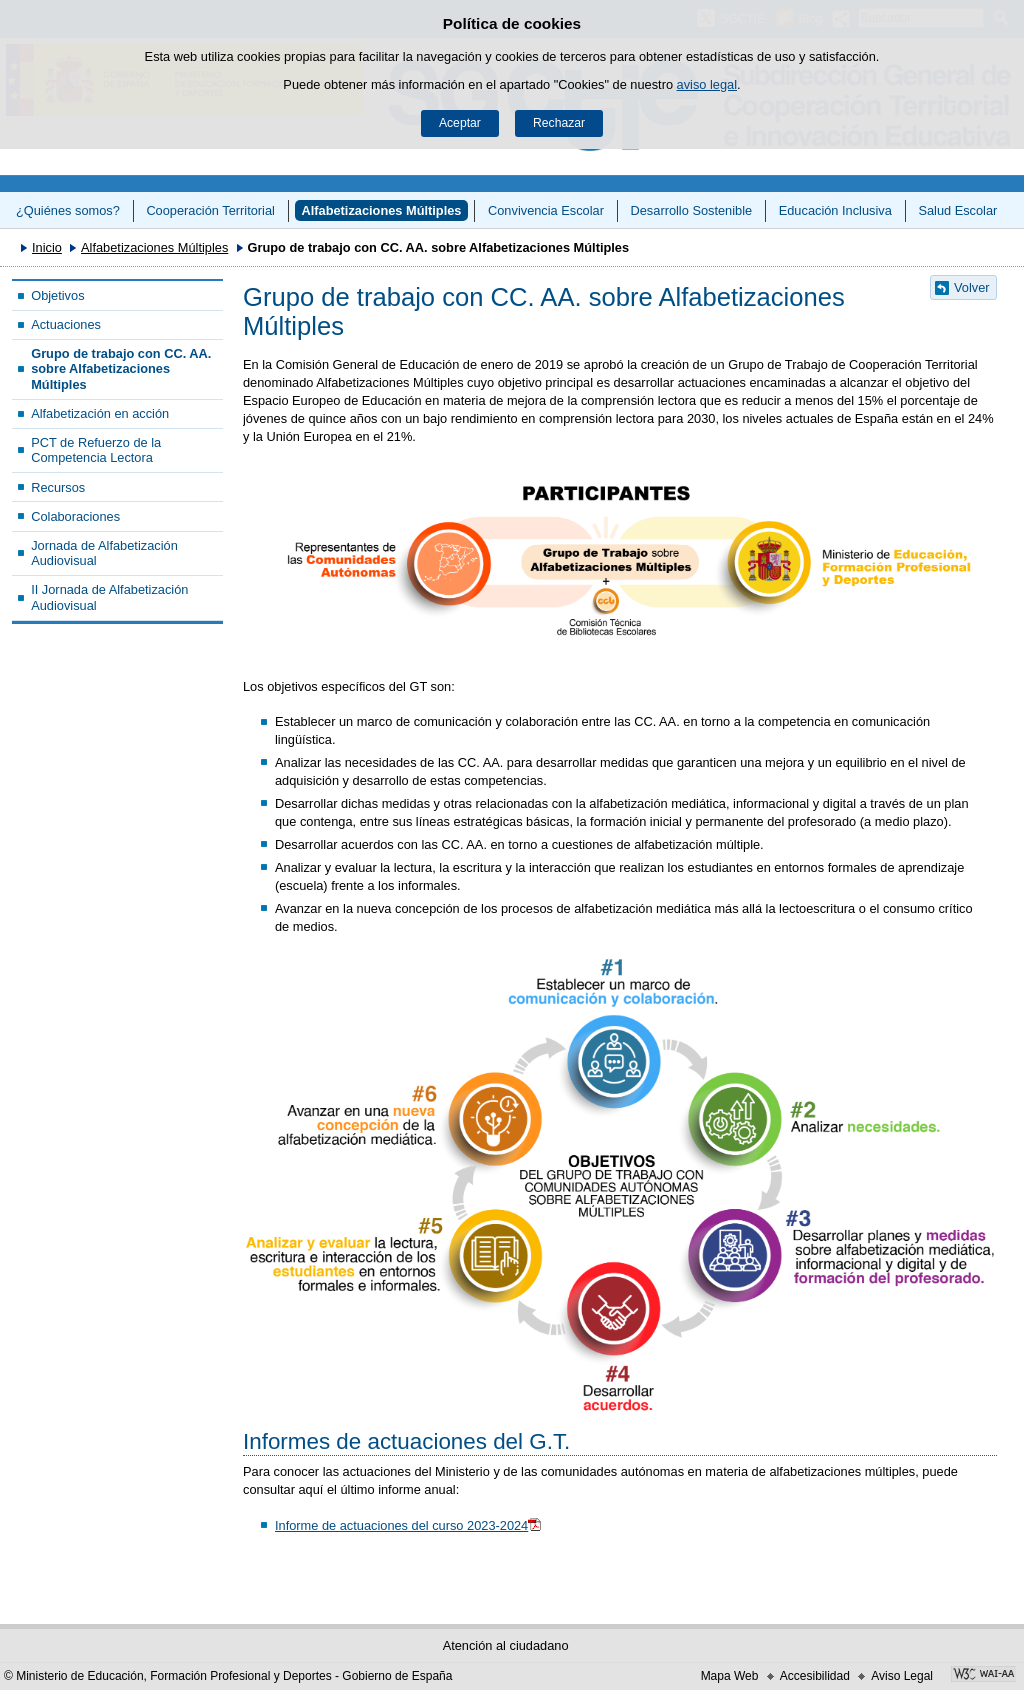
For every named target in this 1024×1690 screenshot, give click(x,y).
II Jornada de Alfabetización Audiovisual (109, 597)
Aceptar (460, 123)
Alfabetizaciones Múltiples (381, 210)
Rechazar (559, 123)
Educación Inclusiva (835, 210)
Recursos (58, 487)
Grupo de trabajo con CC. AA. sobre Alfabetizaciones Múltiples (121, 369)
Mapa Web (730, 1676)
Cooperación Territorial (210, 210)
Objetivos (57, 295)
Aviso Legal (902, 1676)
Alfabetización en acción (100, 413)
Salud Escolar (957, 210)
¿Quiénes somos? (68, 210)
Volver (972, 287)
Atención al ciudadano (506, 1645)
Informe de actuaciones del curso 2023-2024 (401, 1525)
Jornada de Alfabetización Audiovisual (104, 553)
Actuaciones (66, 324)
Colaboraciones (75, 516)
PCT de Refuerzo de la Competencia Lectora (96, 450)
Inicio (47, 247)
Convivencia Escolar (546, 210)
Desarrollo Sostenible (692, 210)
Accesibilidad (815, 1676)
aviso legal (707, 84)
